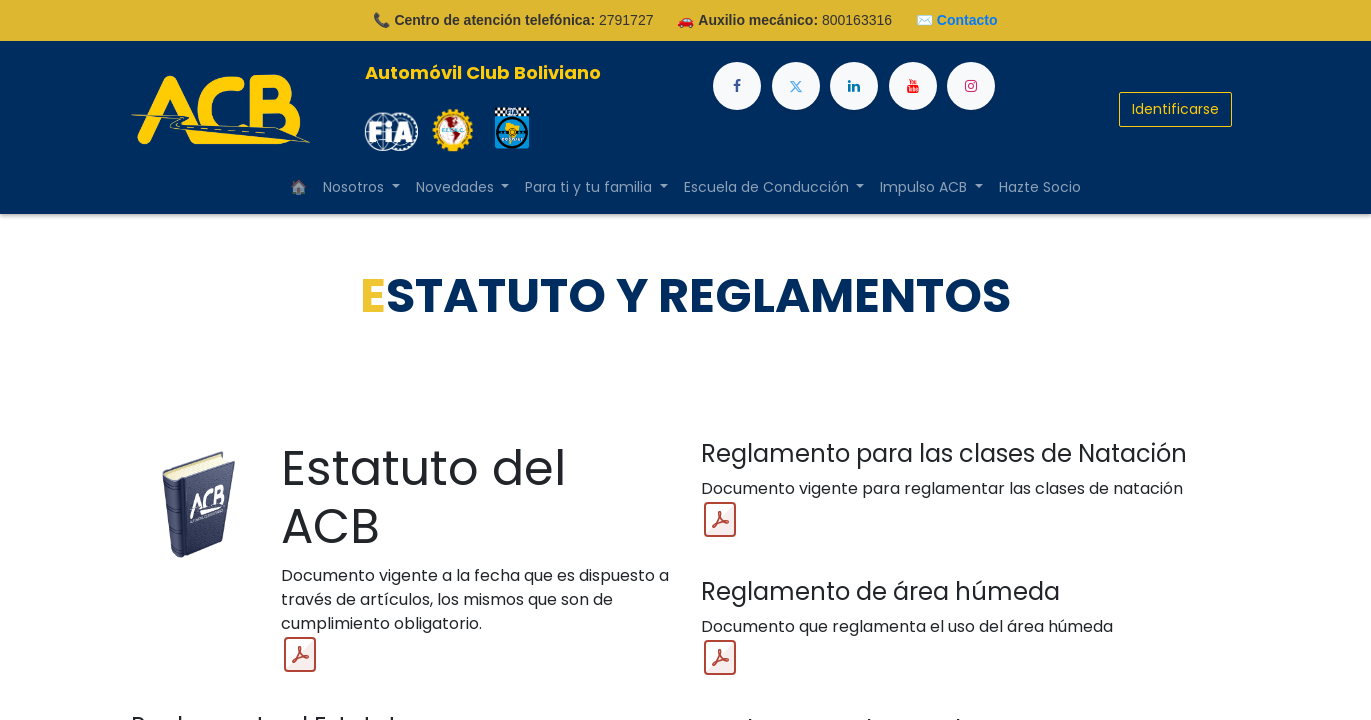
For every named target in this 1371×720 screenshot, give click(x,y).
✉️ (957, 20)
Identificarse (1175, 109)
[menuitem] (298, 187)
